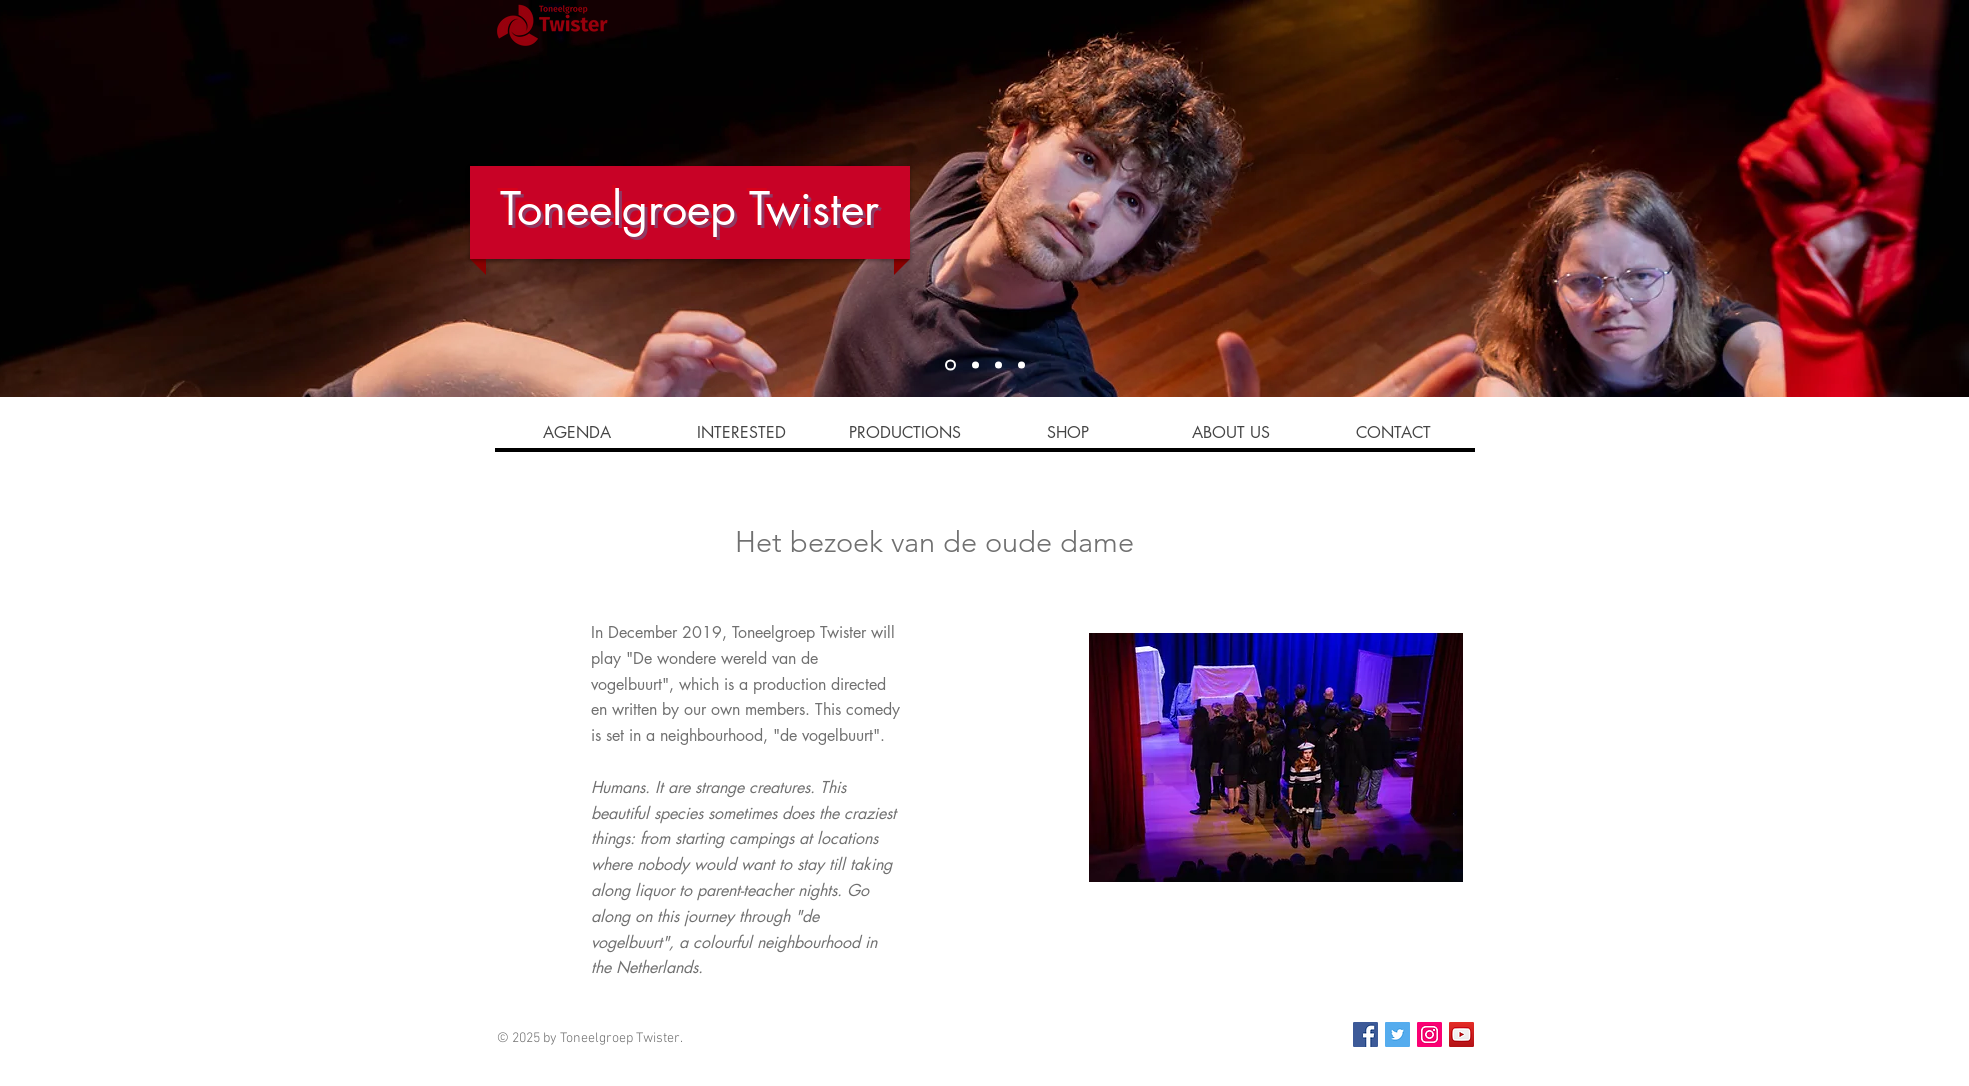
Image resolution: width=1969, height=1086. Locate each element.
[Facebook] (1365, 1034)
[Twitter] (1397, 1034)
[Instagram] (1429, 1034)
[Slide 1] (950, 365)
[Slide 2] (1021, 365)
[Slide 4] (975, 365)
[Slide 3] (998, 365)
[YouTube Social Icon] (1461, 1034)
